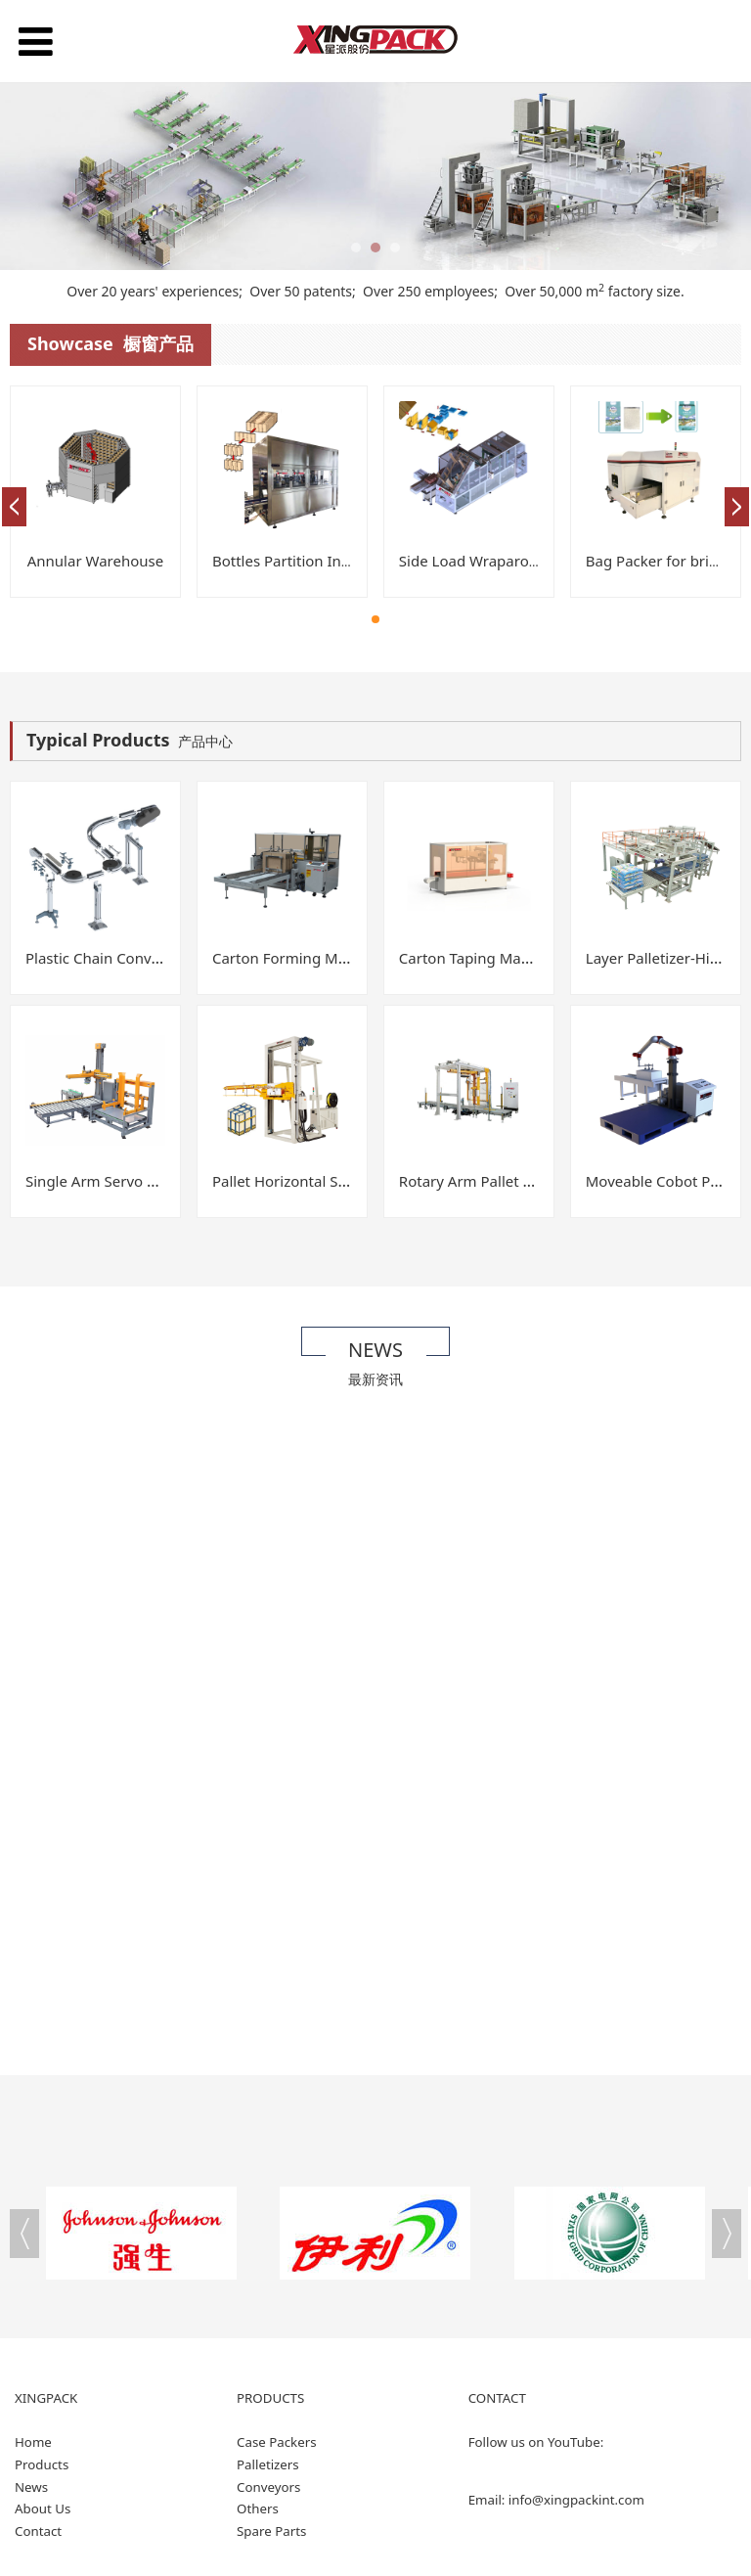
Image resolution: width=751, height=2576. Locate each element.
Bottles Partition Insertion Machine (332, 560)
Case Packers (277, 2442)
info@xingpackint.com (576, 2499)
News (31, 2487)
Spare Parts (271, 2531)
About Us (42, 2508)
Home (33, 2442)
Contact (38, 2531)
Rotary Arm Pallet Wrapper (491, 1181)
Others (258, 2508)
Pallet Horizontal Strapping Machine (336, 1181)
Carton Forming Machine (297, 958)
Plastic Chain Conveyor (103, 958)
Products (41, 2464)
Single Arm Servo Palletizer (117, 1181)
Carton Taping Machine (478, 958)
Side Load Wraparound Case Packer (520, 560)
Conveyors (268, 2487)
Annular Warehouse (95, 560)
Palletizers (268, 2464)
